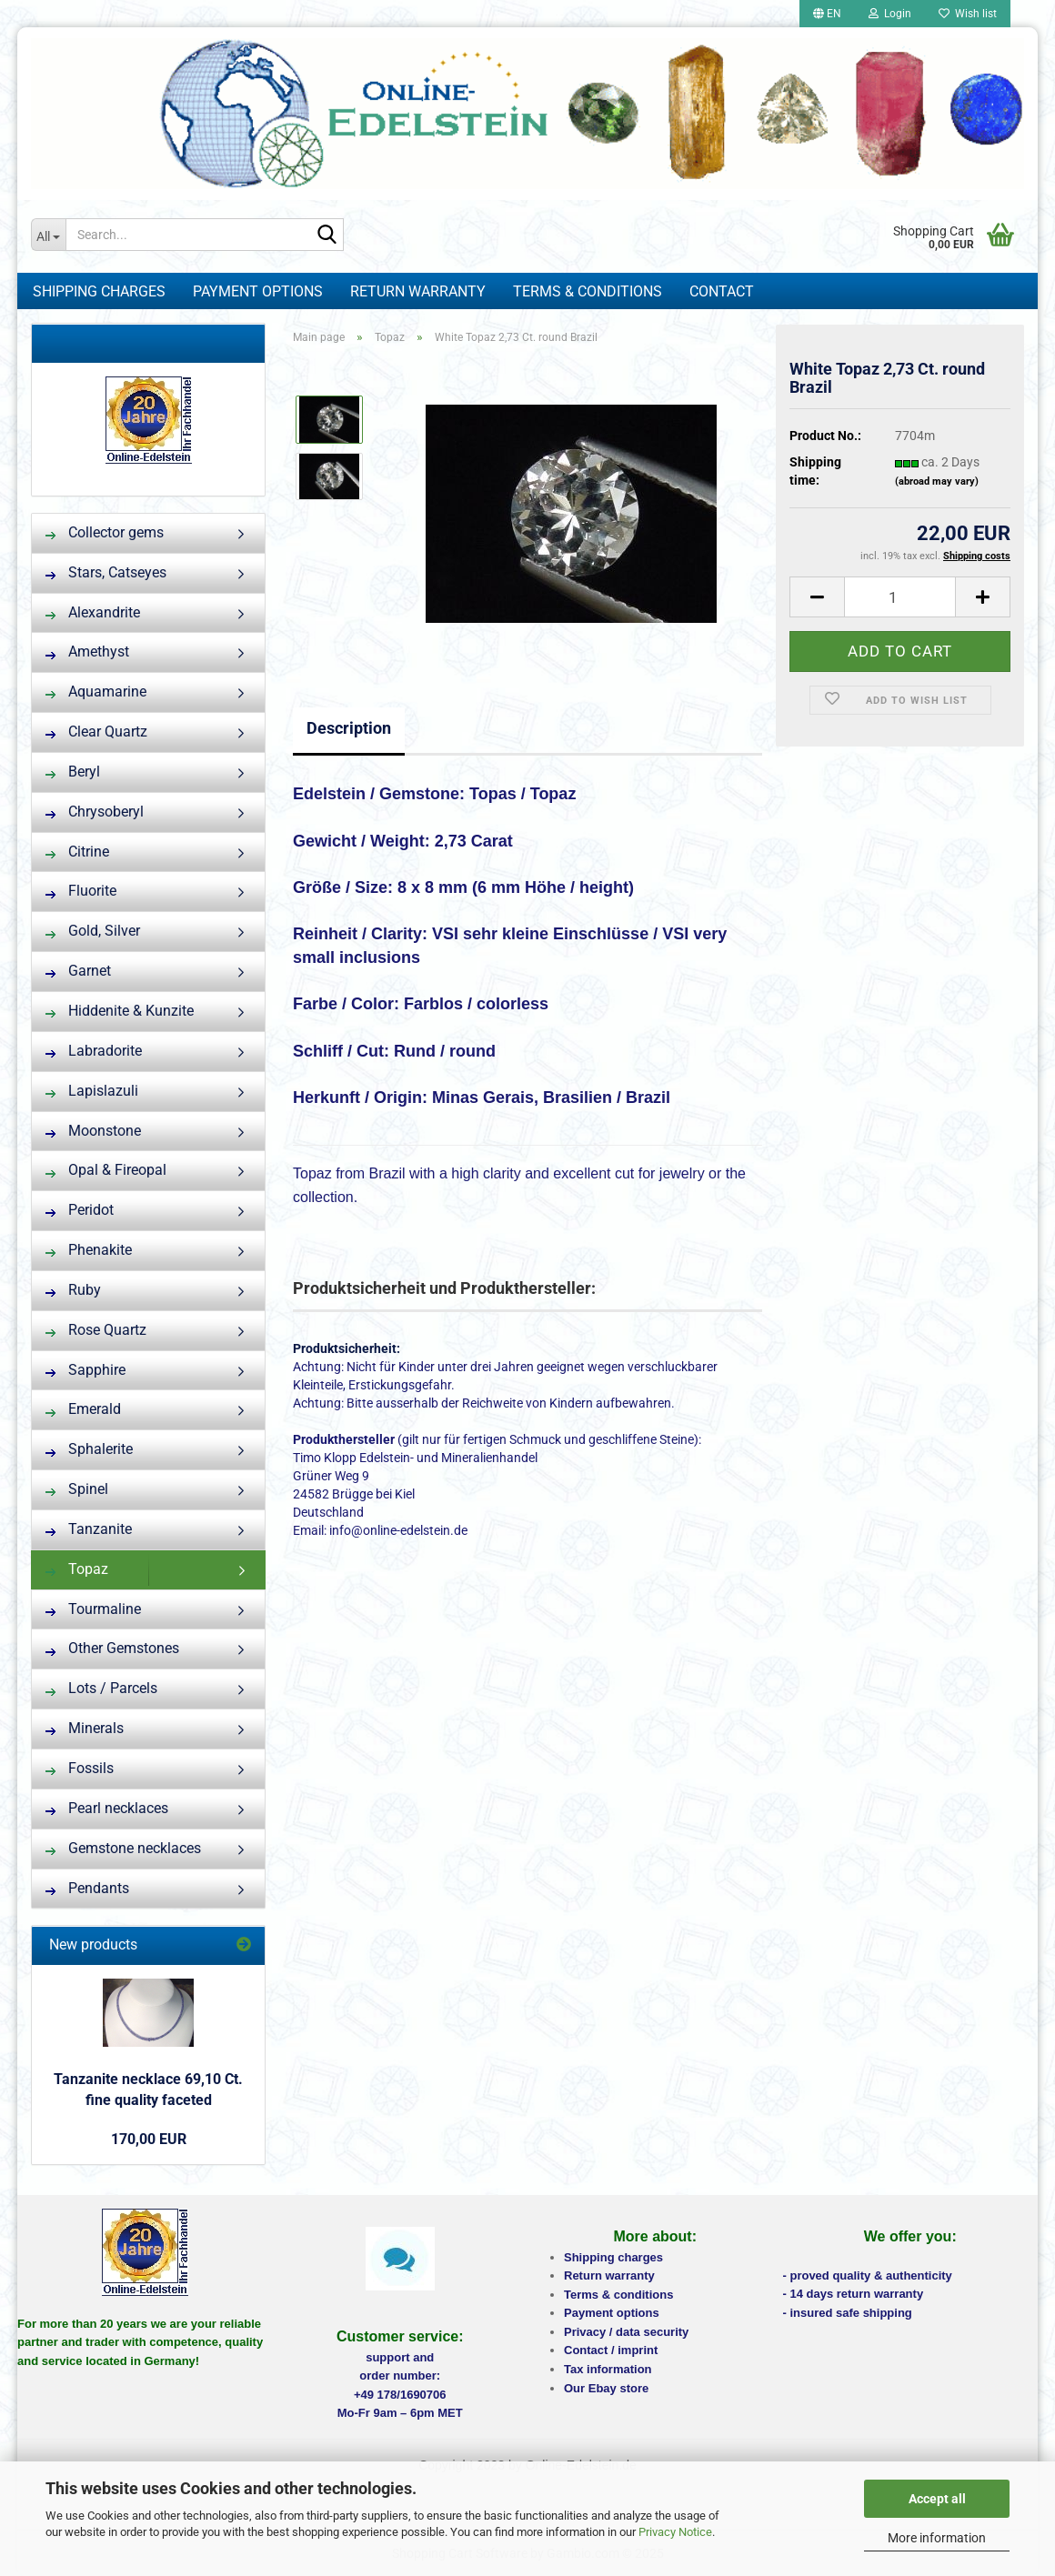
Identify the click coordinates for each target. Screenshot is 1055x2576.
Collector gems (104, 532)
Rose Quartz (95, 1329)
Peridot (79, 1209)
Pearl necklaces (106, 1808)
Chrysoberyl (94, 811)
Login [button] (890, 13)
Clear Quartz (96, 731)
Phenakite (88, 1249)
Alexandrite (92, 612)
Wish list (968, 13)
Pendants (87, 1888)
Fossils (79, 1768)
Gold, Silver (92, 930)
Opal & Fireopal (105, 1169)
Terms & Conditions (587, 291)
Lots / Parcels (101, 1688)
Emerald (83, 1409)
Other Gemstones (112, 1648)
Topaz (76, 1569)
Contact (721, 291)
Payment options (258, 291)
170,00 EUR (148, 2139)
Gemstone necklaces (123, 1848)
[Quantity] (900, 596)
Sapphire (85, 1369)
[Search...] (48, 234)
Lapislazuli (91, 1090)
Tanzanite (88, 1529)
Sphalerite (89, 1449)
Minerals (84, 1728)
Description (348, 727)
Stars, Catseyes (105, 572)
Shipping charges (99, 291)
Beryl (72, 771)
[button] (827, 13)
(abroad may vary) (937, 481)
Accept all (937, 2498)
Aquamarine (95, 691)
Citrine (77, 851)
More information (937, 2538)
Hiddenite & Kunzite (119, 1010)
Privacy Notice (675, 2532)
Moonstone (93, 1130)
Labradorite (93, 1050)
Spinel (76, 1489)
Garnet (78, 970)
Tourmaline (93, 1609)
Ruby (73, 1289)
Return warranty (418, 291)
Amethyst (87, 651)
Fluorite (80, 890)
